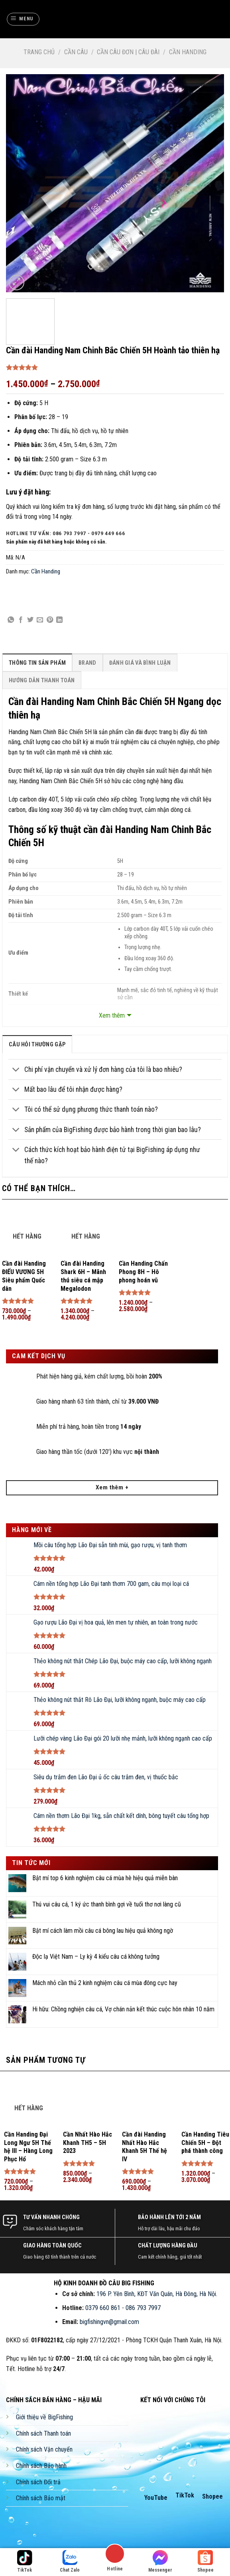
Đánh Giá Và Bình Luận (140, 663)
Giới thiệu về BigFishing (44, 2417)
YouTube (155, 2497)
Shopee (212, 2496)
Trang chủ (39, 52)
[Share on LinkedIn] (59, 620)
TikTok (184, 2495)
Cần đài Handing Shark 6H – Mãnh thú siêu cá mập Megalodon (83, 1276)
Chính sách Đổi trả (38, 2482)
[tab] (37, 663)
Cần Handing (187, 52)
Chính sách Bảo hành (41, 2466)
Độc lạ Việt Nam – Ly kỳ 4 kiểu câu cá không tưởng (95, 1956)
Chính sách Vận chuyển (44, 2449)
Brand (87, 663)
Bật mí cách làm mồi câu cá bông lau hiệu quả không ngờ (102, 1930)
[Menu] (23, 19)
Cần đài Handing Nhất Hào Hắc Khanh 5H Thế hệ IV (144, 2147)
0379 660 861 (102, 2308)
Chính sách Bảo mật (40, 2498)
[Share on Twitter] (30, 620)
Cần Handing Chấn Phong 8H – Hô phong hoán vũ (143, 1272)
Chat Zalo (70, 2561)
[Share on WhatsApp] (11, 620)
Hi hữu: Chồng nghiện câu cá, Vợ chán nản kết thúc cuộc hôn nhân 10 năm (123, 2009)
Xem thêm (112, 1015)
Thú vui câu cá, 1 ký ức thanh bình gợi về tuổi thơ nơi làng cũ (106, 1904)
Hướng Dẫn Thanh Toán (42, 680)
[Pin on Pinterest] (50, 620)
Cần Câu (76, 52)
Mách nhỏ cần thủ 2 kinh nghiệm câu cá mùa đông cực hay (104, 1983)
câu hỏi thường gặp (37, 1044)
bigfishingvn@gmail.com (109, 2322)
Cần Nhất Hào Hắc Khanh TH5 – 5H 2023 (87, 2143)
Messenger (160, 2561)
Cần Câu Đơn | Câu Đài (128, 52)
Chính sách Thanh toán (43, 2433)
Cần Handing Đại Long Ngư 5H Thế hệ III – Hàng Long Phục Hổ (28, 2147)
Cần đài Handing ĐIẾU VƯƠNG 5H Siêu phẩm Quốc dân (24, 1276)
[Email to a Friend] (40, 620)
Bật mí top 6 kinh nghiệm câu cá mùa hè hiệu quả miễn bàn (105, 1878)
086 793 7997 (143, 2308)
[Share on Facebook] (21, 620)
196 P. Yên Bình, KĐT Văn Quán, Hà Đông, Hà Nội (156, 2294)
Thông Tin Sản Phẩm (37, 663)
